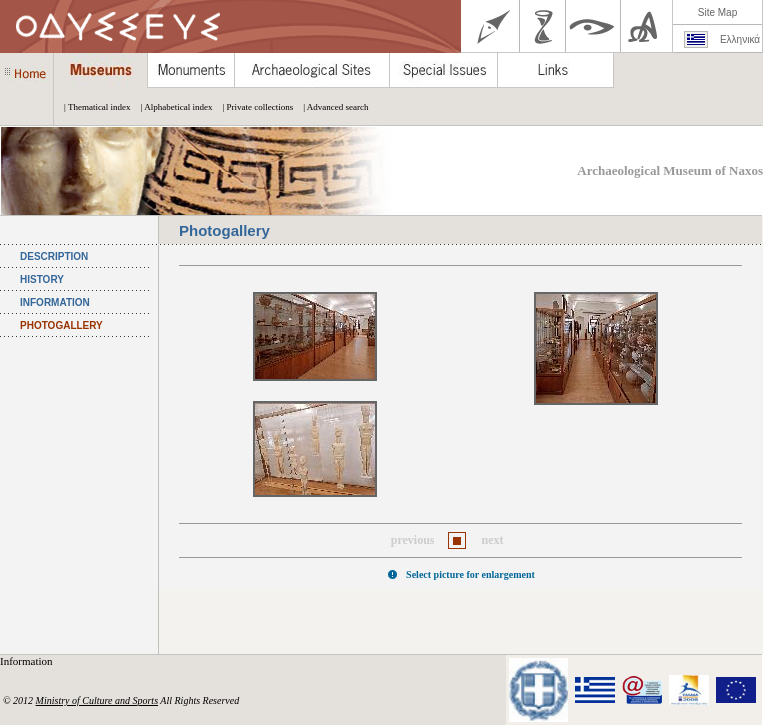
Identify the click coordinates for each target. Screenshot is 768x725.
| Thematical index (92, 107)
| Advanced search (330, 107)
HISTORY (42, 279)
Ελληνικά (740, 39)
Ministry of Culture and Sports (97, 700)
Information (27, 661)
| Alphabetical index (172, 107)
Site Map (717, 12)
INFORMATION (55, 302)
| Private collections (252, 107)
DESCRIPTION (54, 256)
